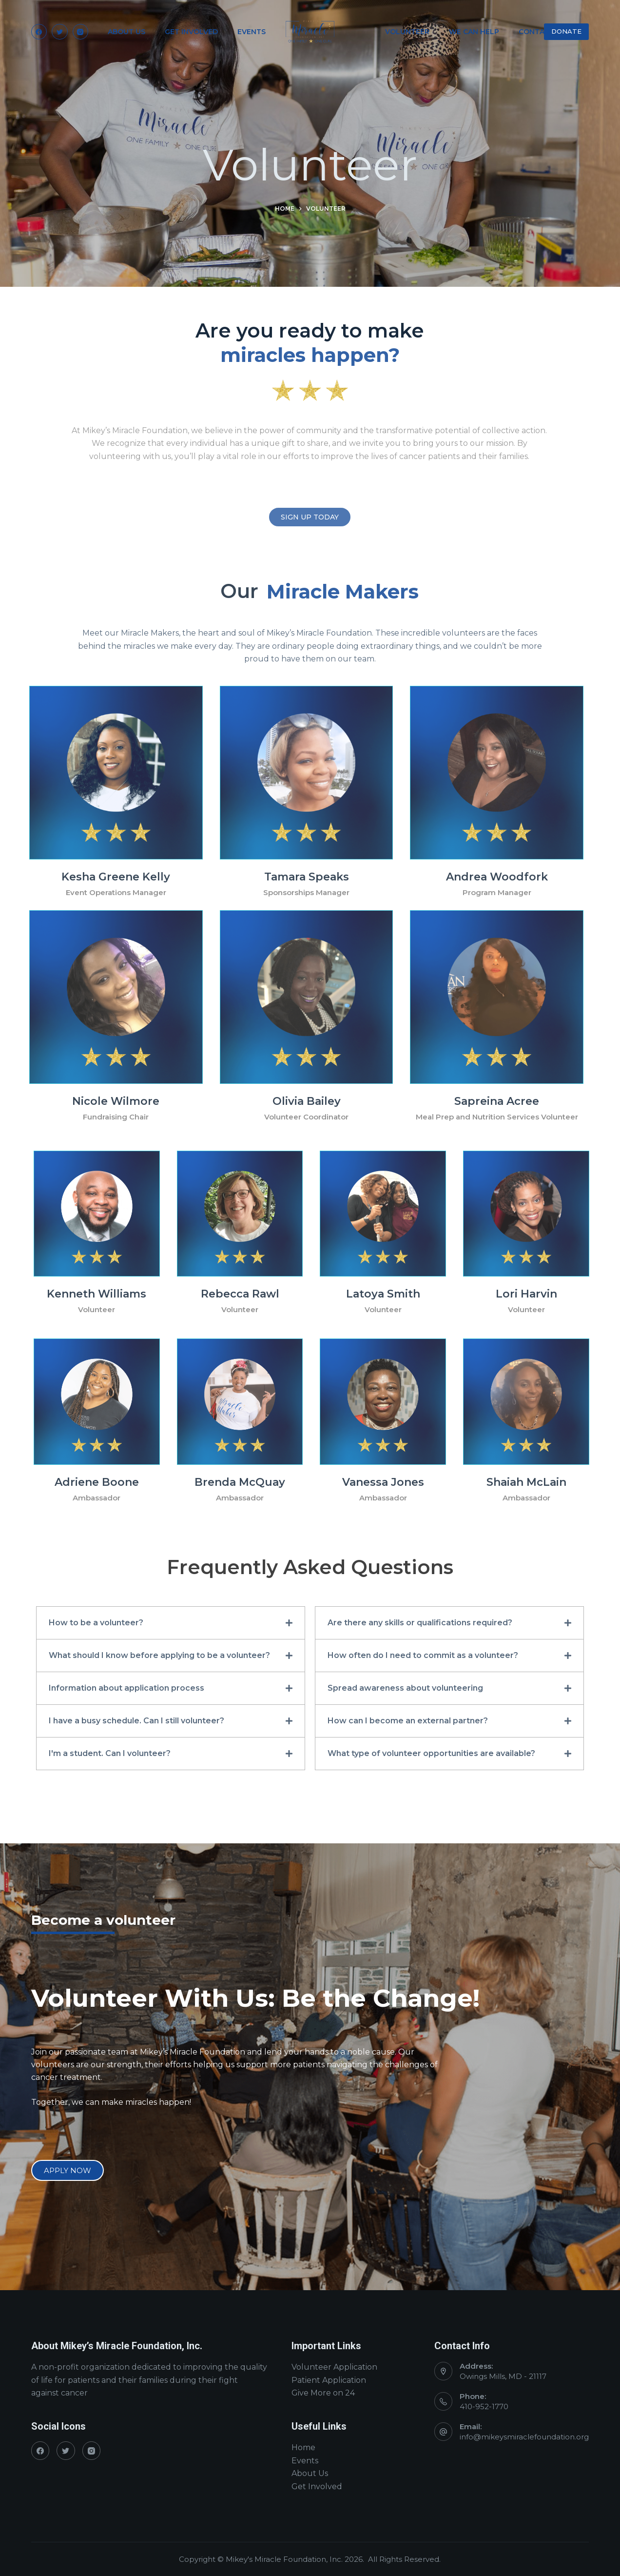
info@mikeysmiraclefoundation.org (524, 2436)
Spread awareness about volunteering (405, 1688)
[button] (171, 1623)
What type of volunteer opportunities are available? (431, 1753)
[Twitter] (60, 32)
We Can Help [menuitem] (474, 31)
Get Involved (316, 2486)
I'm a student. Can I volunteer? (110, 1753)
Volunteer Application (334, 2367)
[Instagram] (81, 32)
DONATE (566, 31)
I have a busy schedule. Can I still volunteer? (136, 1720)
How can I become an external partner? (408, 1720)
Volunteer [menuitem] (407, 31)
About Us (309, 2473)
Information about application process (126, 1688)
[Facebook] (39, 32)
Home (303, 2447)
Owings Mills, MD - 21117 (503, 2376)
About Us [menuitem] (126, 31)
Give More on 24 (323, 2392)
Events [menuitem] (251, 31)
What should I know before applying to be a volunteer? (159, 1655)
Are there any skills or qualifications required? (420, 1622)
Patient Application (328, 2380)
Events (304, 2460)
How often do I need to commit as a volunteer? (423, 1655)
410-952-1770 (484, 2406)
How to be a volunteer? (96, 1622)
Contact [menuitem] (536, 31)
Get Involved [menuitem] (191, 31)
